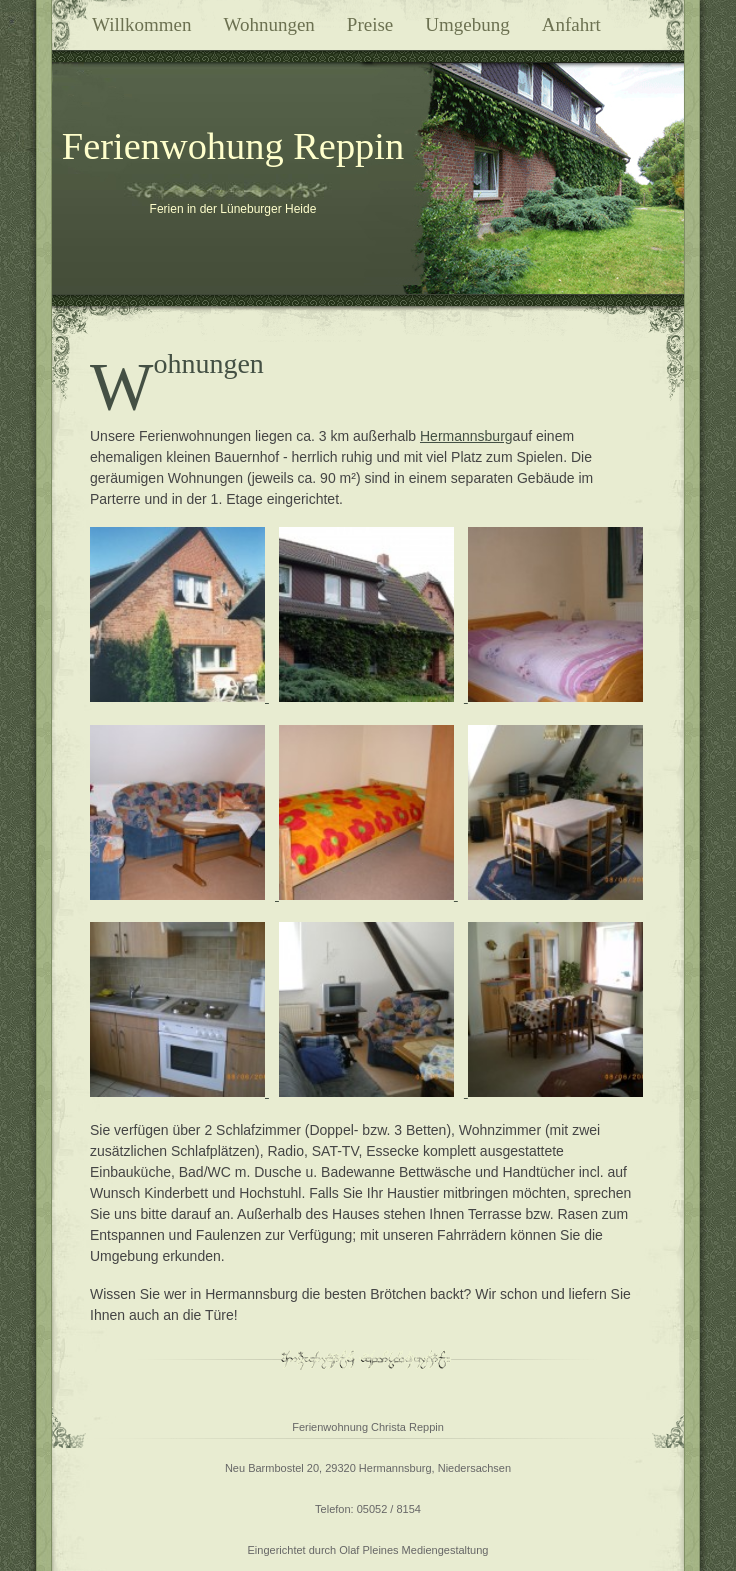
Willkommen (142, 24)
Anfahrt (571, 24)
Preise (370, 24)
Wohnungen (269, 24)
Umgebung (467, 24)
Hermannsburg (466, 436)
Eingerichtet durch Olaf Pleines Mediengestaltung (368, 1550)
